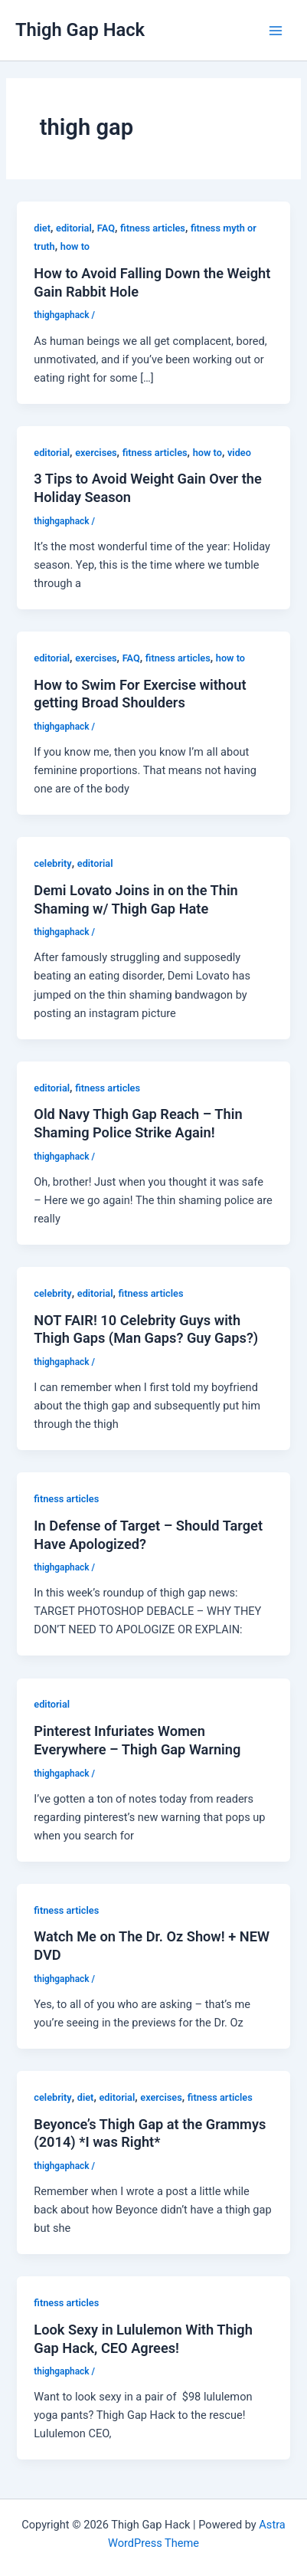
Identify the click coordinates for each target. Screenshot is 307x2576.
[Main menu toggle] (276, 31)
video (239, 452)
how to (75, 246)
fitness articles (152, 228)
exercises (95, 452)
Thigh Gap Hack (80, 30)
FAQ (106, 228)
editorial (74, 228)
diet (42, 228)
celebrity (52, 863)
